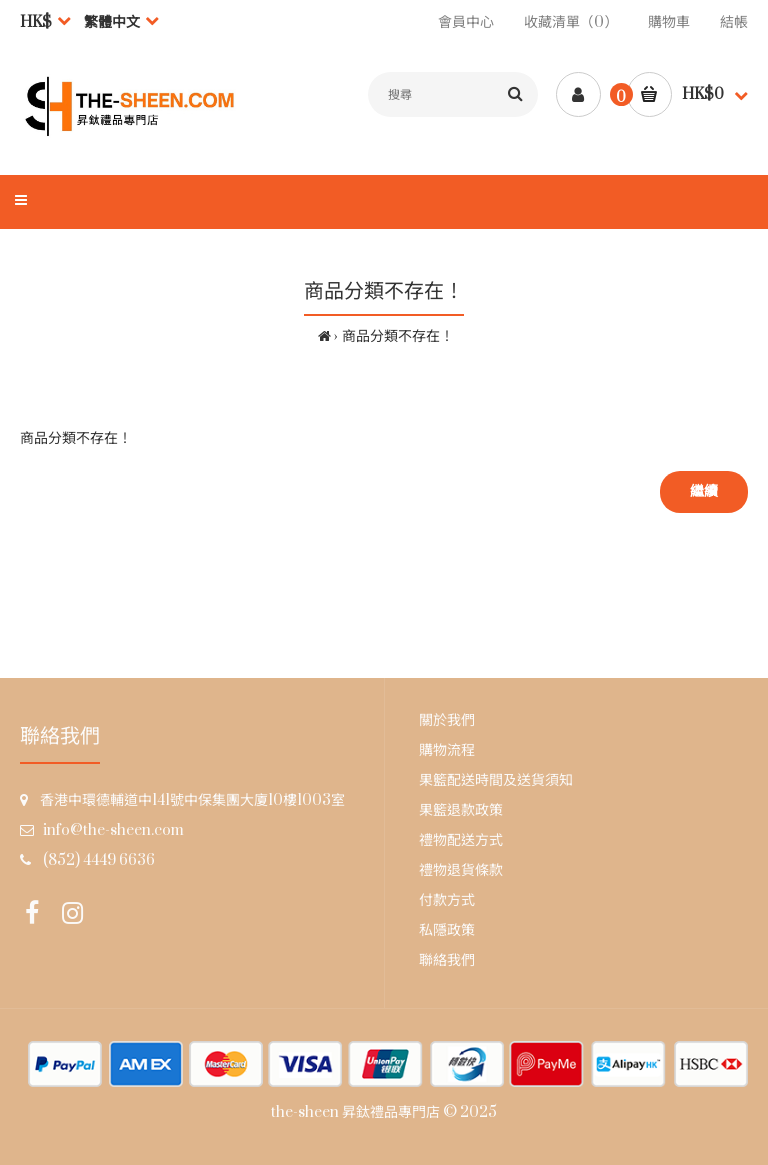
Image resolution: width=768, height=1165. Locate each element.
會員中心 (466, 22)
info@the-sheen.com (113, 830)
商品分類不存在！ (398, 336)
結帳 (734, 22)
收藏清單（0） (571, 22)
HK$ (36, 22)
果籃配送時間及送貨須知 (496, 780)
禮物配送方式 (461, 840)
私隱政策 (447, 930)
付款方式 (447, 900)
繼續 (704, 491)
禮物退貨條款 (461, 870)
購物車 (669, 22)
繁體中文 (112, 22)
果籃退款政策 (461, 810)
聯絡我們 (447, 960)
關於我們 (447, 720)
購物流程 (447, 750)
